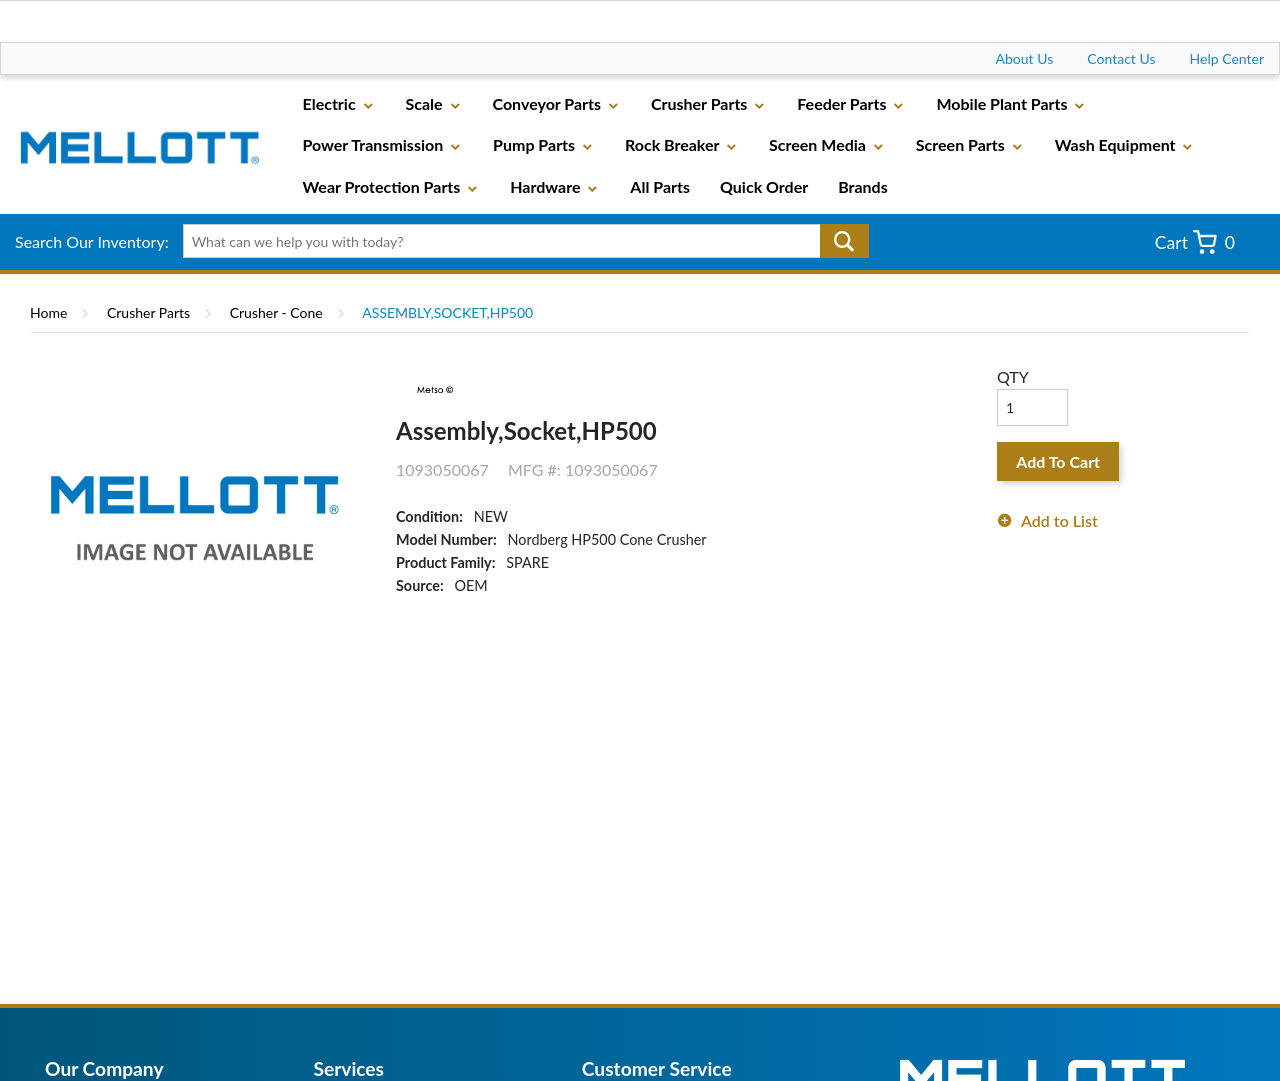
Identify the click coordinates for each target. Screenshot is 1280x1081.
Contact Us (1121, 58)
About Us (1025, 58)
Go (844, 241)
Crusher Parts (148, 312)
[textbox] (519, 241)
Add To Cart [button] (1058, 461)
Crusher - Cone (276, 312)
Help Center (1227, 58)
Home (48, 312)
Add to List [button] (1059, 520)
